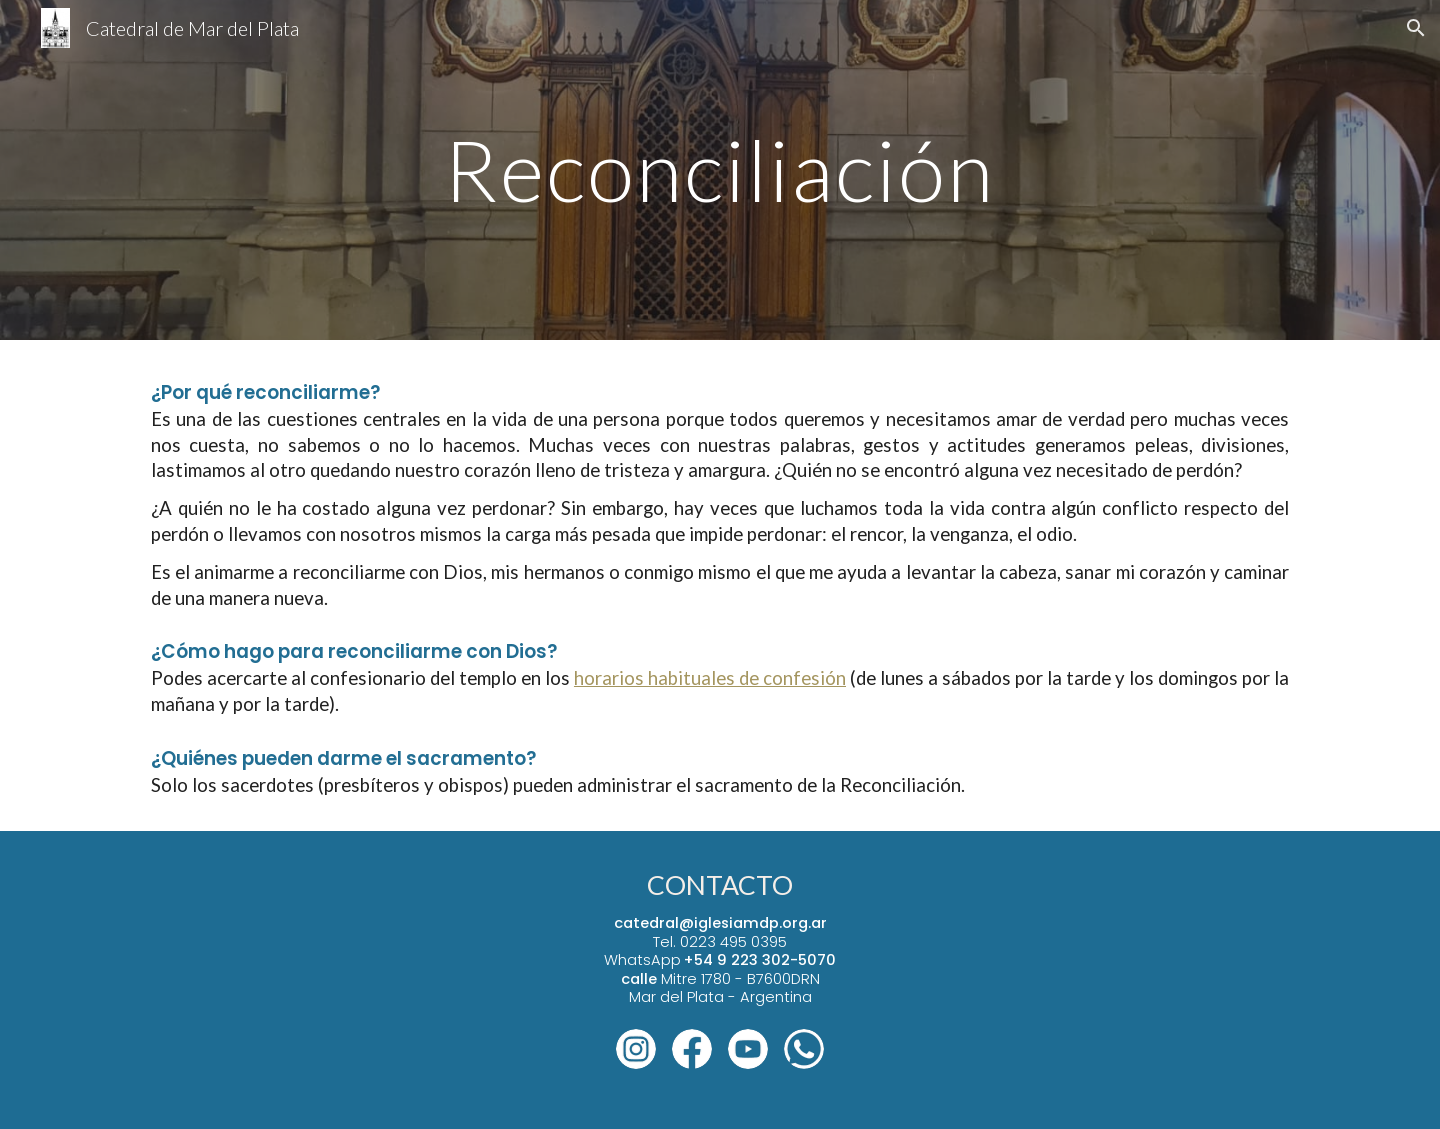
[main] (720, 169)
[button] (1416, 28)
